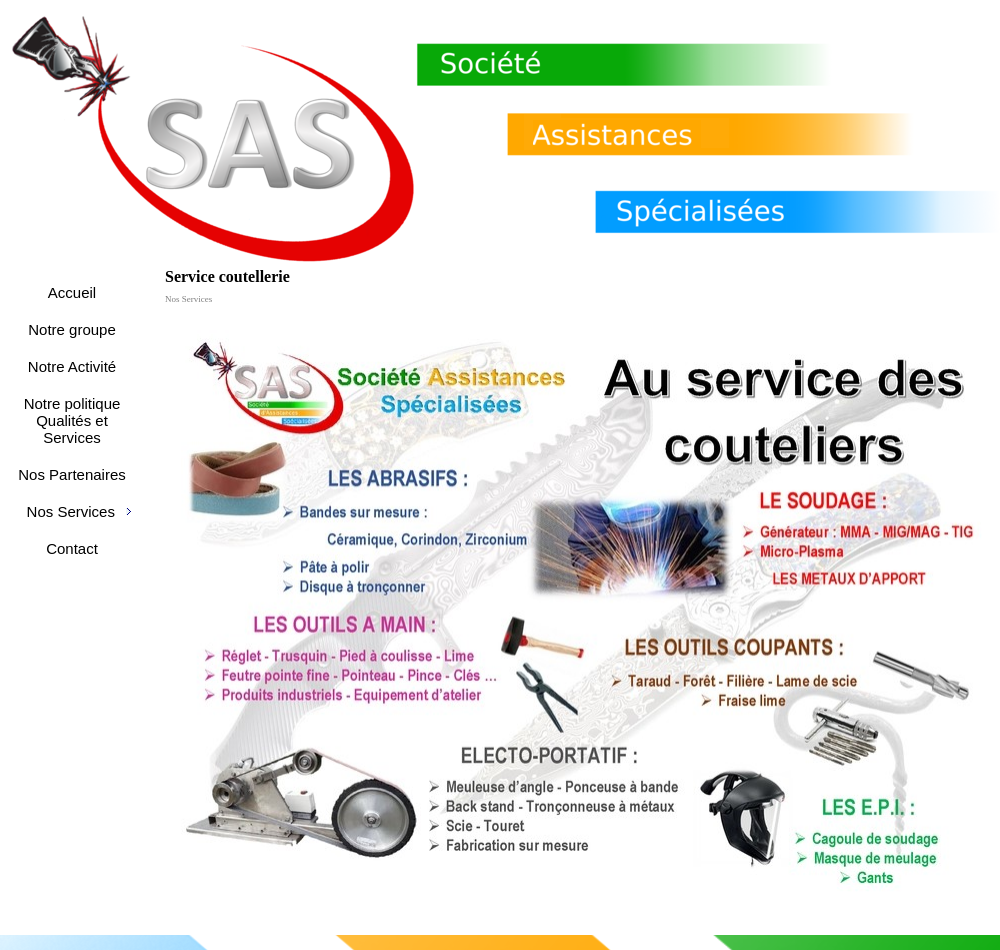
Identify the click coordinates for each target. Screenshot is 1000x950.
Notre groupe (72, 329)
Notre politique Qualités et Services (72, 420)
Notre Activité (72, 366)
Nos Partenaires (72, 474)
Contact (72, 548)
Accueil (72, 292)
